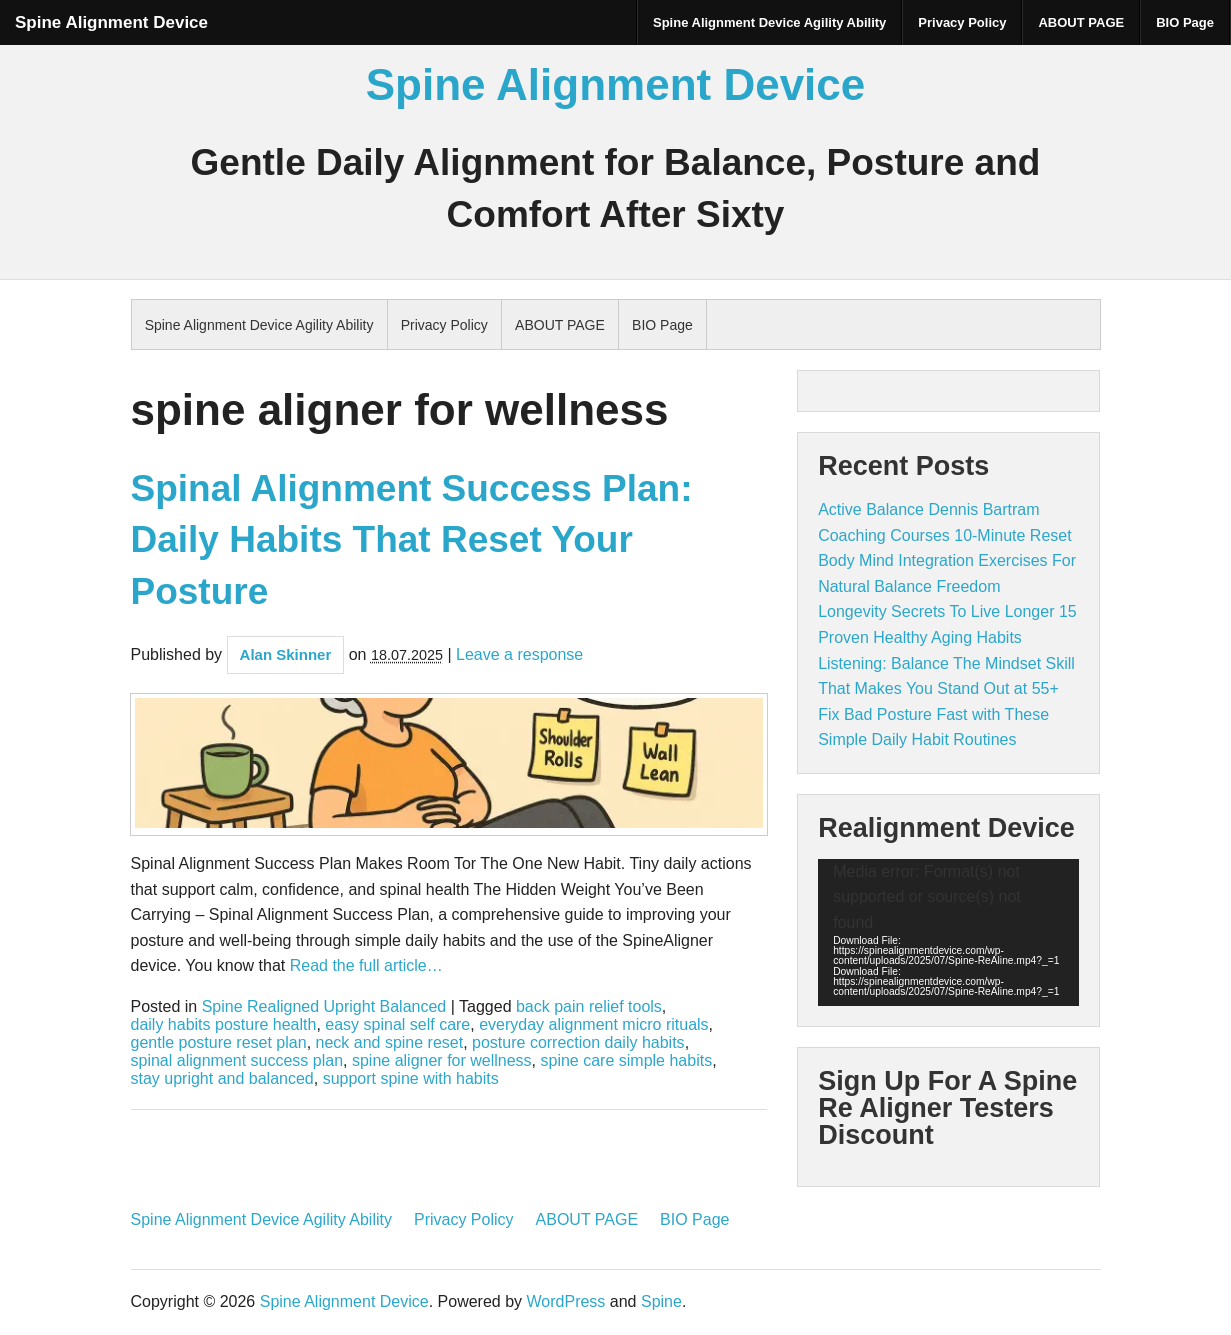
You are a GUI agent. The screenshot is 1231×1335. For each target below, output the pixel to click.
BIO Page (1185, 22)
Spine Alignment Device (111, 22)
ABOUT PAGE (1081, 22)
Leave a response (519, 654)
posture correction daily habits (578, 1043)
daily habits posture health (224, 1025)
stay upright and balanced (222, 1079)
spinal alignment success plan (237, 1061)
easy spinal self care (397, 1025)
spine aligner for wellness (442, 1061)
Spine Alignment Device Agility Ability (769, 22)
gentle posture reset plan (219, 1043)
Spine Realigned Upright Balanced (324, 1007)
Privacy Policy (962, 22)
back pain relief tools (589, 1007)
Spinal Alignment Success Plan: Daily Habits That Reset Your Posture (412, 540)
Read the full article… (363, 965)
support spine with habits (411, 1079)
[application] (948, 932)
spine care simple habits (627, 1061)
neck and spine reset (390, 1043)
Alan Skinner (286, 654)
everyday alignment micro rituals (593, 1025)
